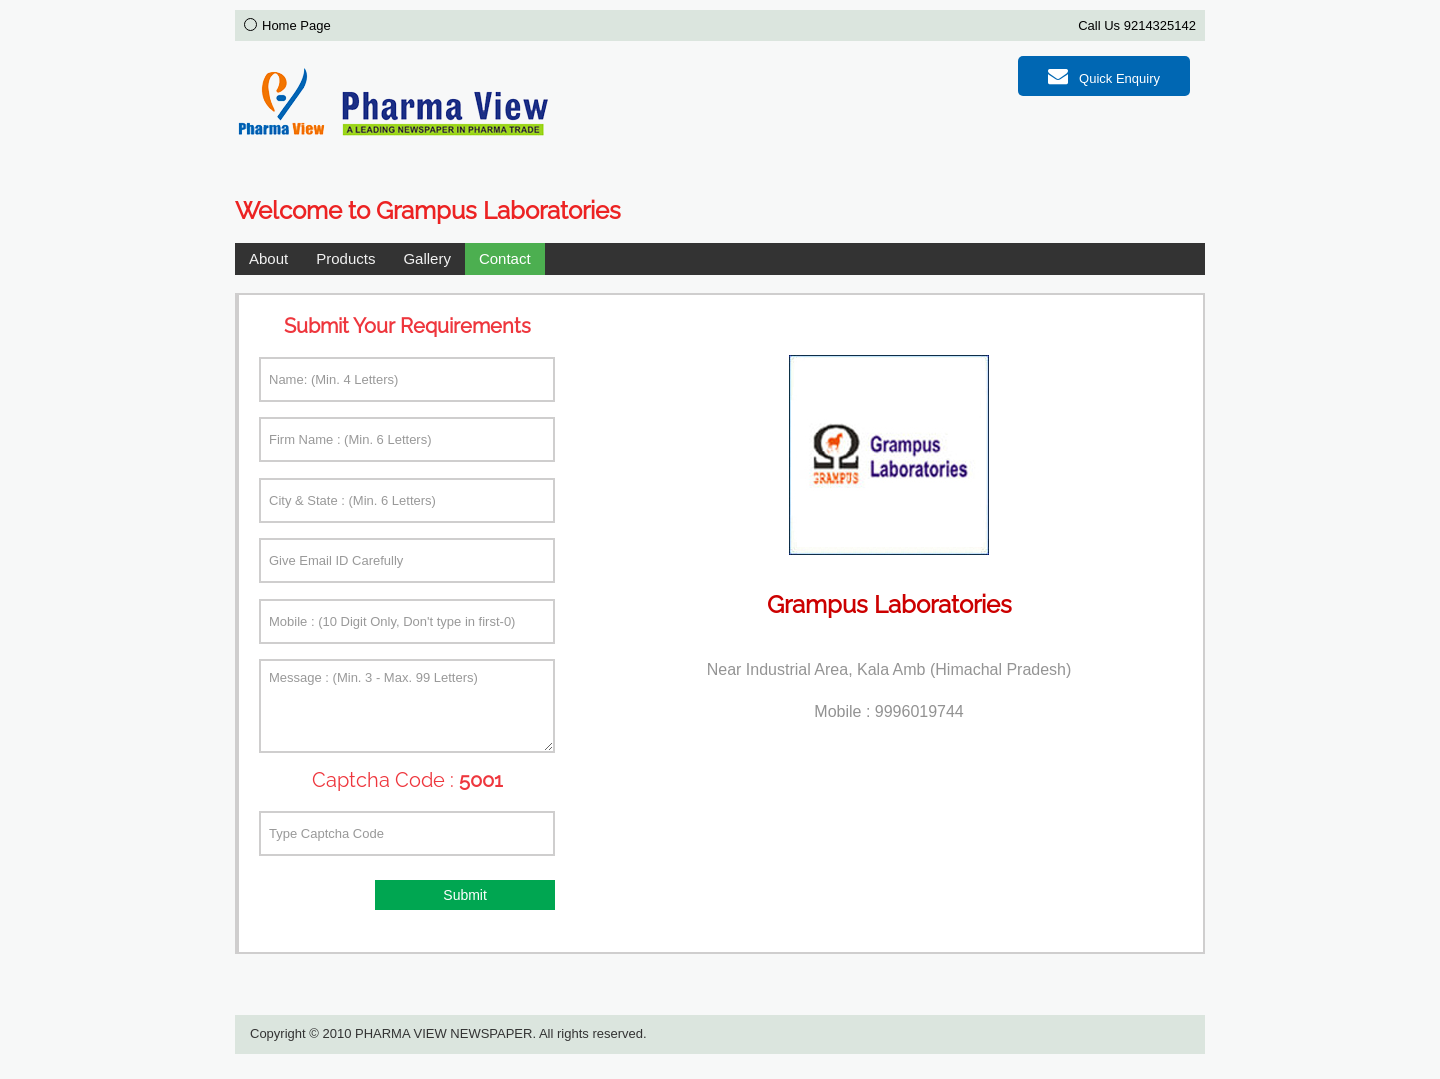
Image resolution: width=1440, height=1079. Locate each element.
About (268, 258)
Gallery (427, 258)
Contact (505, 258)
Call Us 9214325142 (1137, 25)
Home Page (296, 25)
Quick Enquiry (1104, 76)
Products (345, 258)
